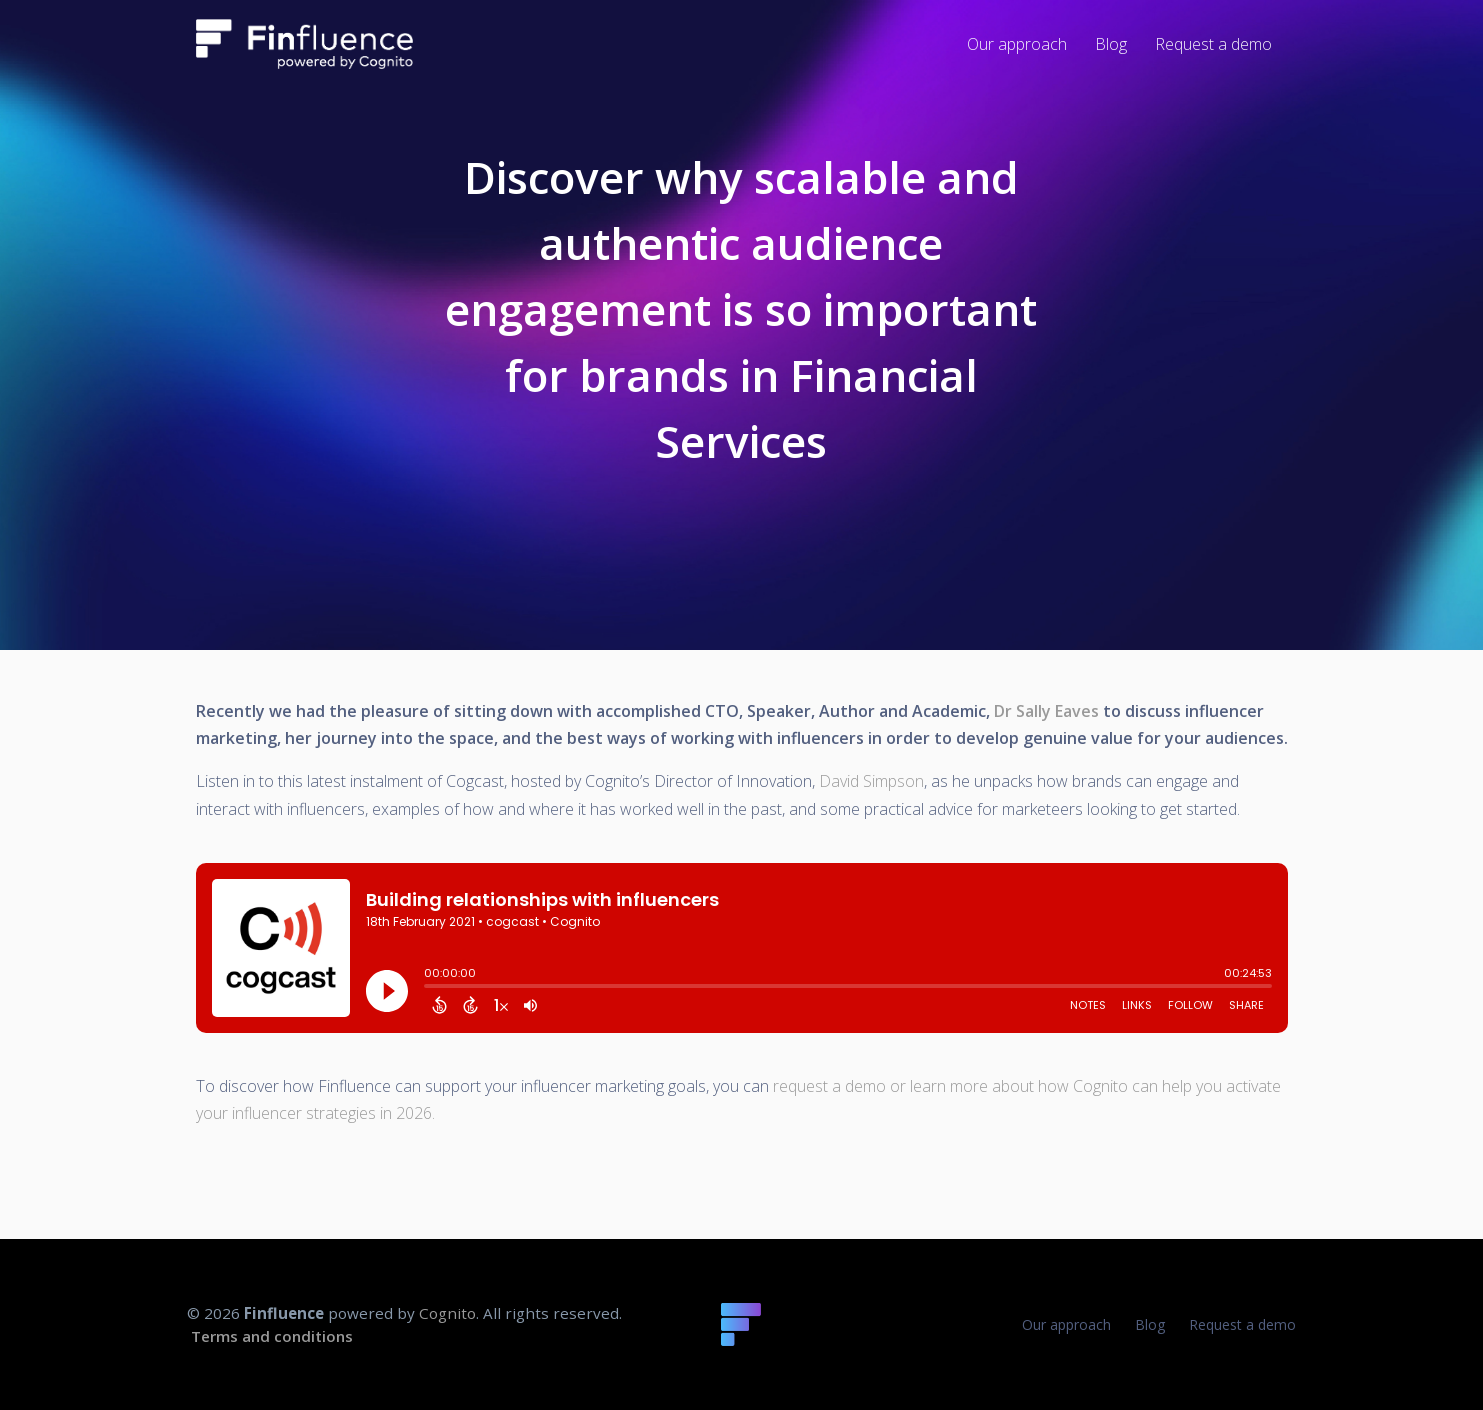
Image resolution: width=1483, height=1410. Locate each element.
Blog (1150, 1324)
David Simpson (871, 781)
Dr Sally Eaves (1046, 711)
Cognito (447, 1313)
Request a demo (1242, 1324)
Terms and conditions (272, 1336)
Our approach (1066, 1324)
